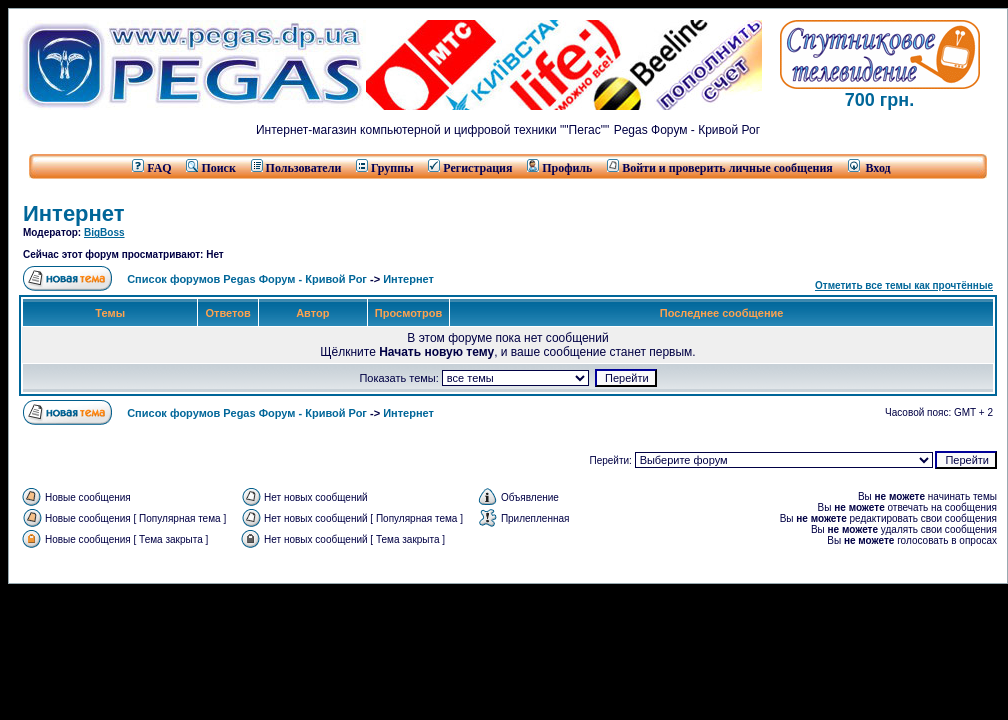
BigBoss (104, 232)
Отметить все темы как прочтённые (904, 285)
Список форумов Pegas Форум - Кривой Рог (247, 279)
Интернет (74, 213)
